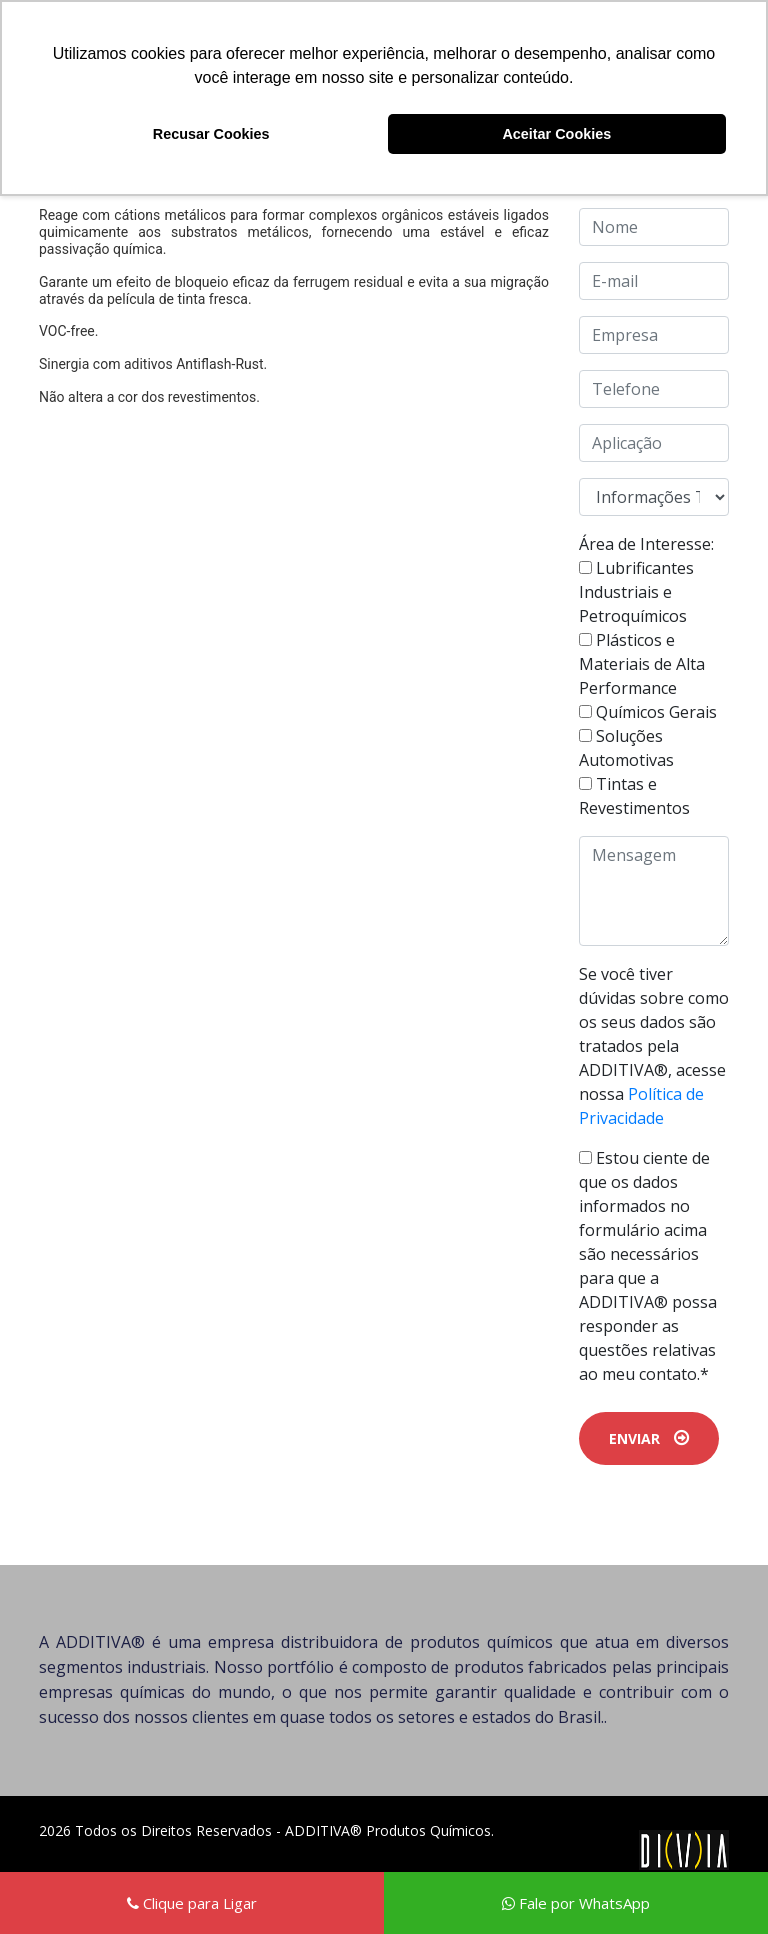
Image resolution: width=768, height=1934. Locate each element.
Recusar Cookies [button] (211, 134)
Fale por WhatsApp (576, 1903)
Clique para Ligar (192, 1903)
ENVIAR (649, 1438)
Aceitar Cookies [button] (556, 134)
